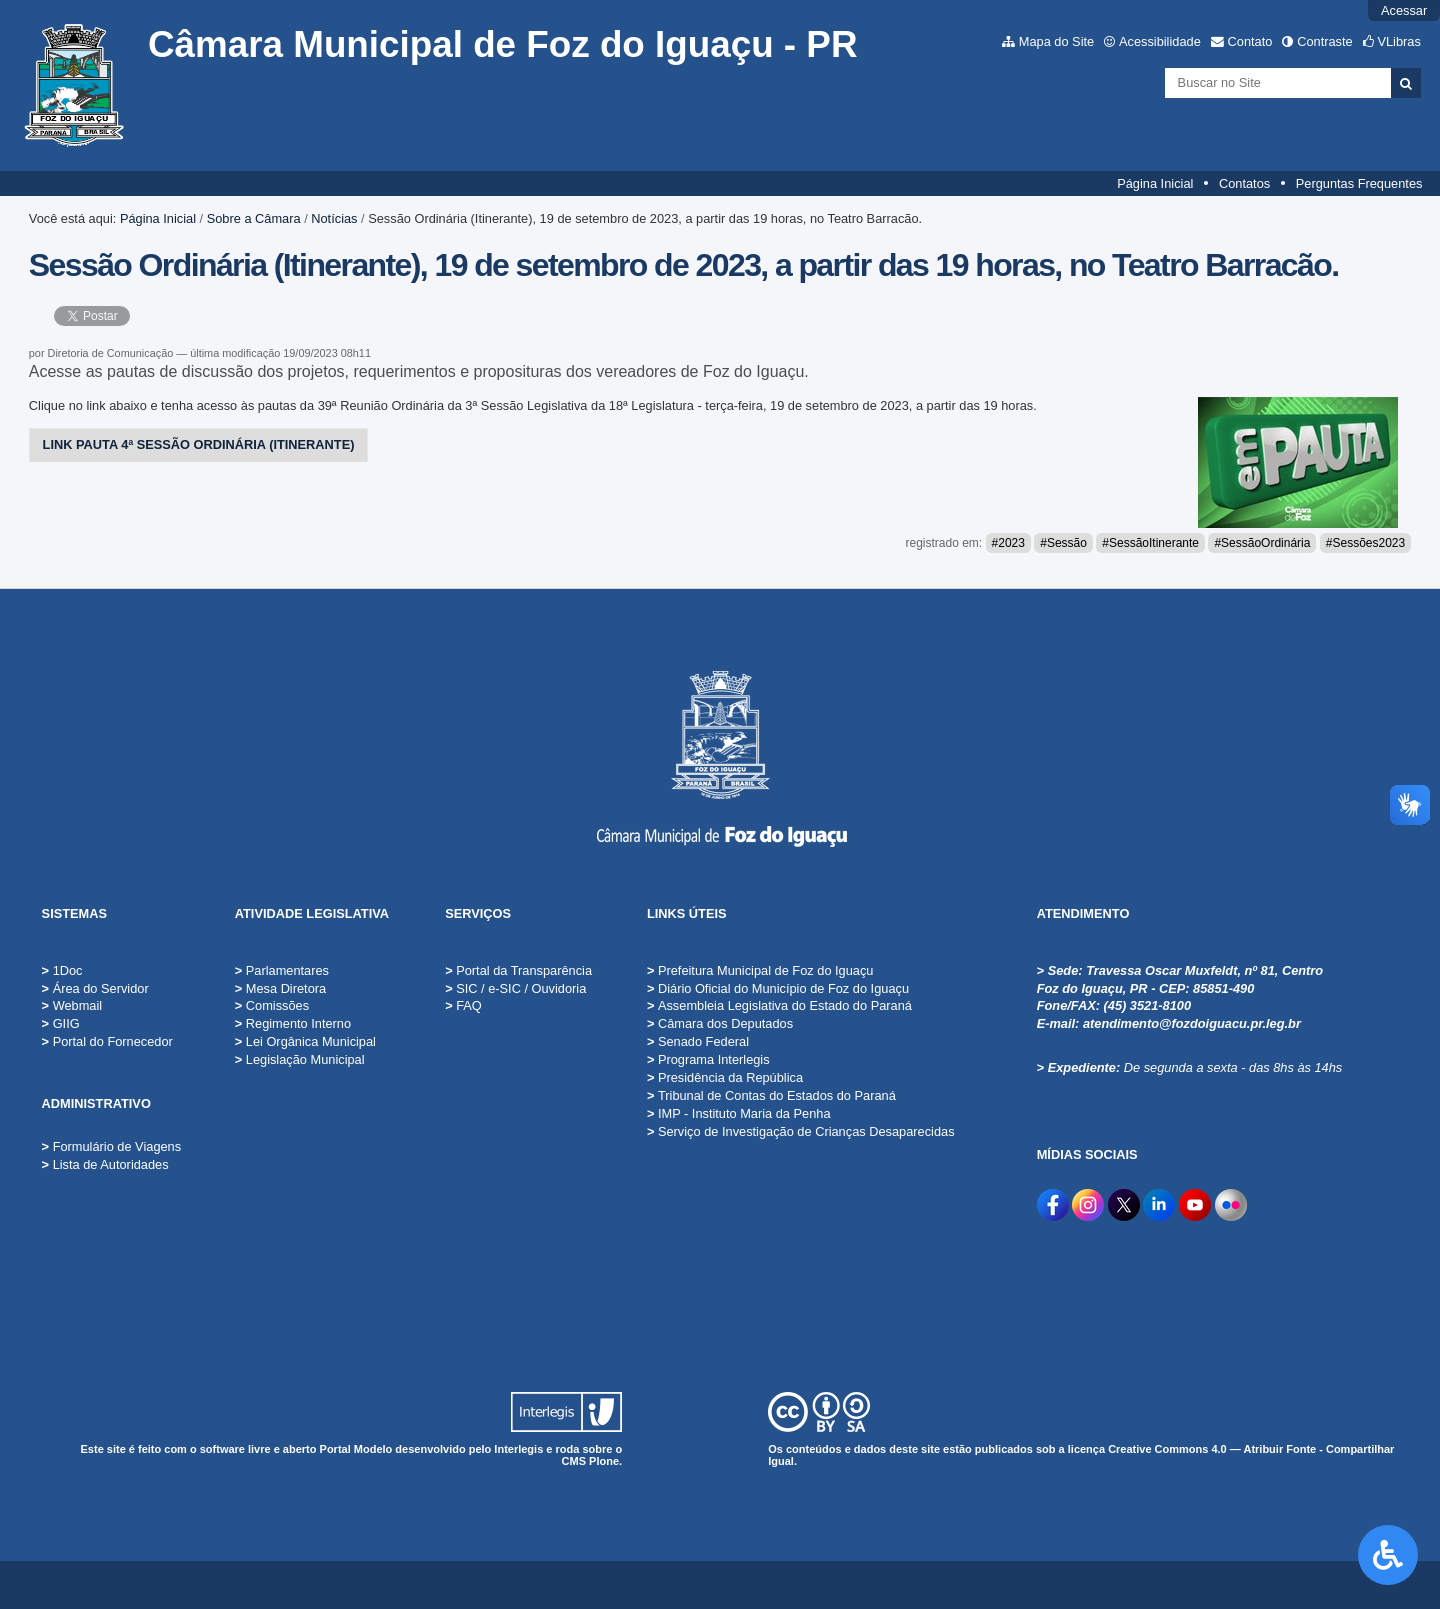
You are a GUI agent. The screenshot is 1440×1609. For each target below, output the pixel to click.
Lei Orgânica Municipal (305, 1041)
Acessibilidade (1160, 41)
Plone (604, 1461)
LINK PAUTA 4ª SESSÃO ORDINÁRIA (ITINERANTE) (199, 444)
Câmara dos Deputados (720, 1023)
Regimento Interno (293, 1023)
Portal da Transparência (518, 970)
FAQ (463, 1005)
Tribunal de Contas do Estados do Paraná (771, 1095)
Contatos (1244, 183)
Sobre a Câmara (254, 218)
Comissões (272, 1005)
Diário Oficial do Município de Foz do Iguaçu (778, 988)
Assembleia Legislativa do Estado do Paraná (779, 1005)
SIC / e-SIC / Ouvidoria (515, 988)
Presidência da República (725, 1077)
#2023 (1008, 543)
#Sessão (1063, 543)
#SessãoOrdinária (1262, 543)
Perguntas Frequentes (1359, 183)
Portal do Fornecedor (113, 1041)
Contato (1250, 41)
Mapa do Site (1056, 41)
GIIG (66, 1023)
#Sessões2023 (1365, 543)
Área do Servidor (101, 988)
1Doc (68, 970)
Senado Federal (698, 1041)
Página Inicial (1155, 183)
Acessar (1404, 10)
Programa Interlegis (708, 1059)
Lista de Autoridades (111, 1164)
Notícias (334, 218)
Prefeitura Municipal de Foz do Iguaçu (760, 970)
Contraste (1324, 41)
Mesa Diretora (280, 988)
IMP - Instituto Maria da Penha (739, 1113)
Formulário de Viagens (117, 1146)
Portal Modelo (356, 1449)
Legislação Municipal (300, 1059)
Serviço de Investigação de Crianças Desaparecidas (801, 1131)
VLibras (1398, 41)
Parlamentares (282, 970)
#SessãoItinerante (1150, 543)
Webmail (78, 1005)
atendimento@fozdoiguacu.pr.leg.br (1192, 1023)
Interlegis (518, 1449)
